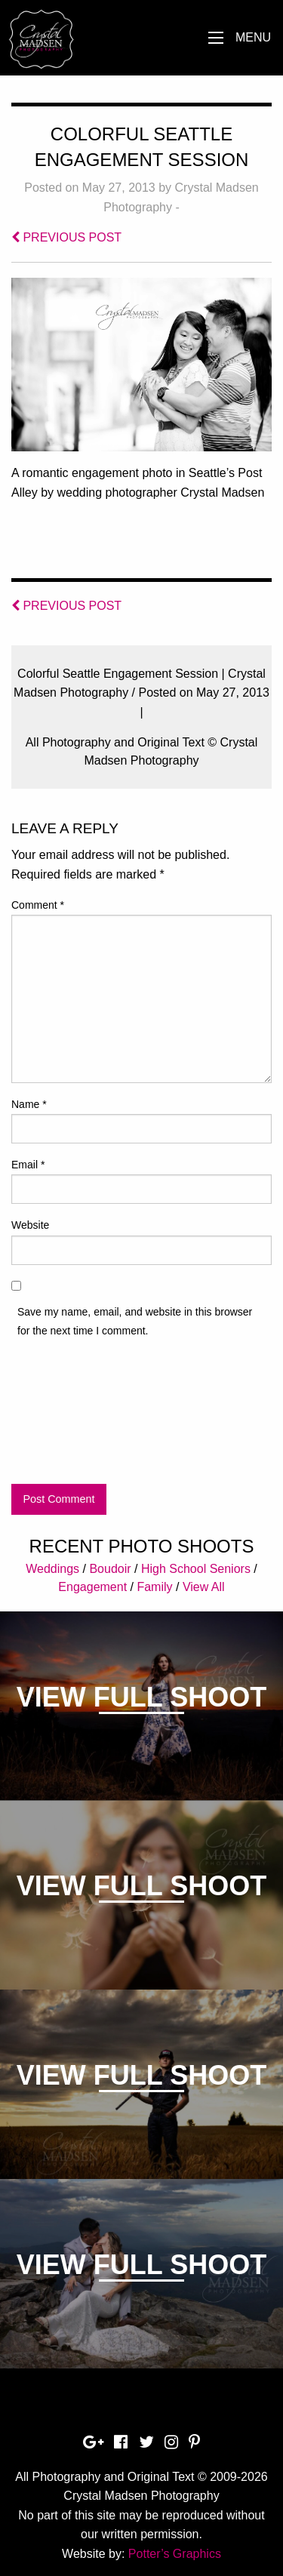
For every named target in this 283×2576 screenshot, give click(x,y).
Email (28, 1165)
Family (154, 1586)
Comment (37, 905)
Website (30, 1225)
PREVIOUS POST (66, 237)
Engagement (92, 1586)
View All (204, 1586)
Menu (253, 37)
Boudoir (110, 1568)
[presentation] (73, 1414)
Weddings (52, 1568)
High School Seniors (196, 1568)
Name (29, 1104)
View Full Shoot (141, 1697)
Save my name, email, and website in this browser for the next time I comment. (134, 1321)
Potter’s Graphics (174, 2553)
